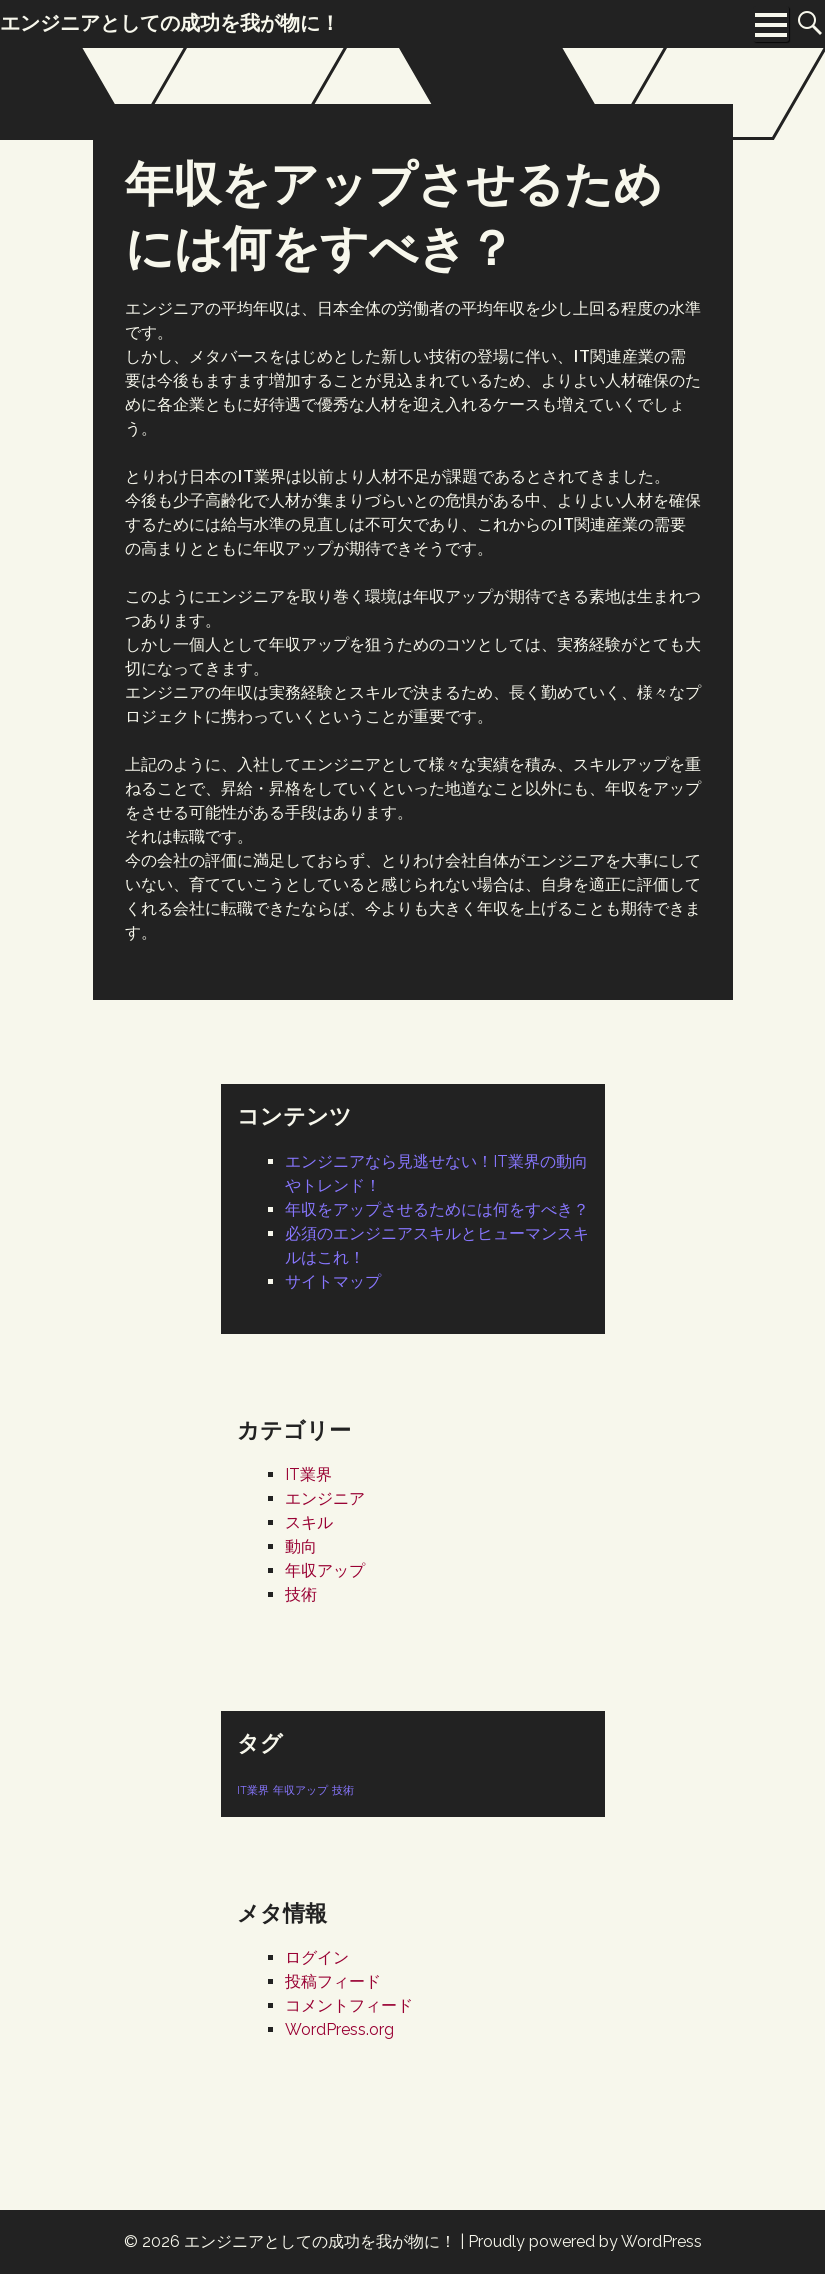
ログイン (317, 1957)
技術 (301, 1594)
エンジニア (325, 1498)
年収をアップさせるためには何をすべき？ (437, 1209)
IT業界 (308, 1474)
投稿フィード (333, 1981)
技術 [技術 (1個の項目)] (343, 1790)
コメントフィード (349, 2005)
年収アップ (325, 1570)
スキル (309, 1522)
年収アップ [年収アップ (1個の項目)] (300, 1790)
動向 (301, 1546)
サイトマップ (333, 1281)
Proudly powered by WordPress (585, 2241)
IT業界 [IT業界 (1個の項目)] (253, 1790)
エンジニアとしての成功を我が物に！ (320, 2241)
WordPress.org (339, 2029)
